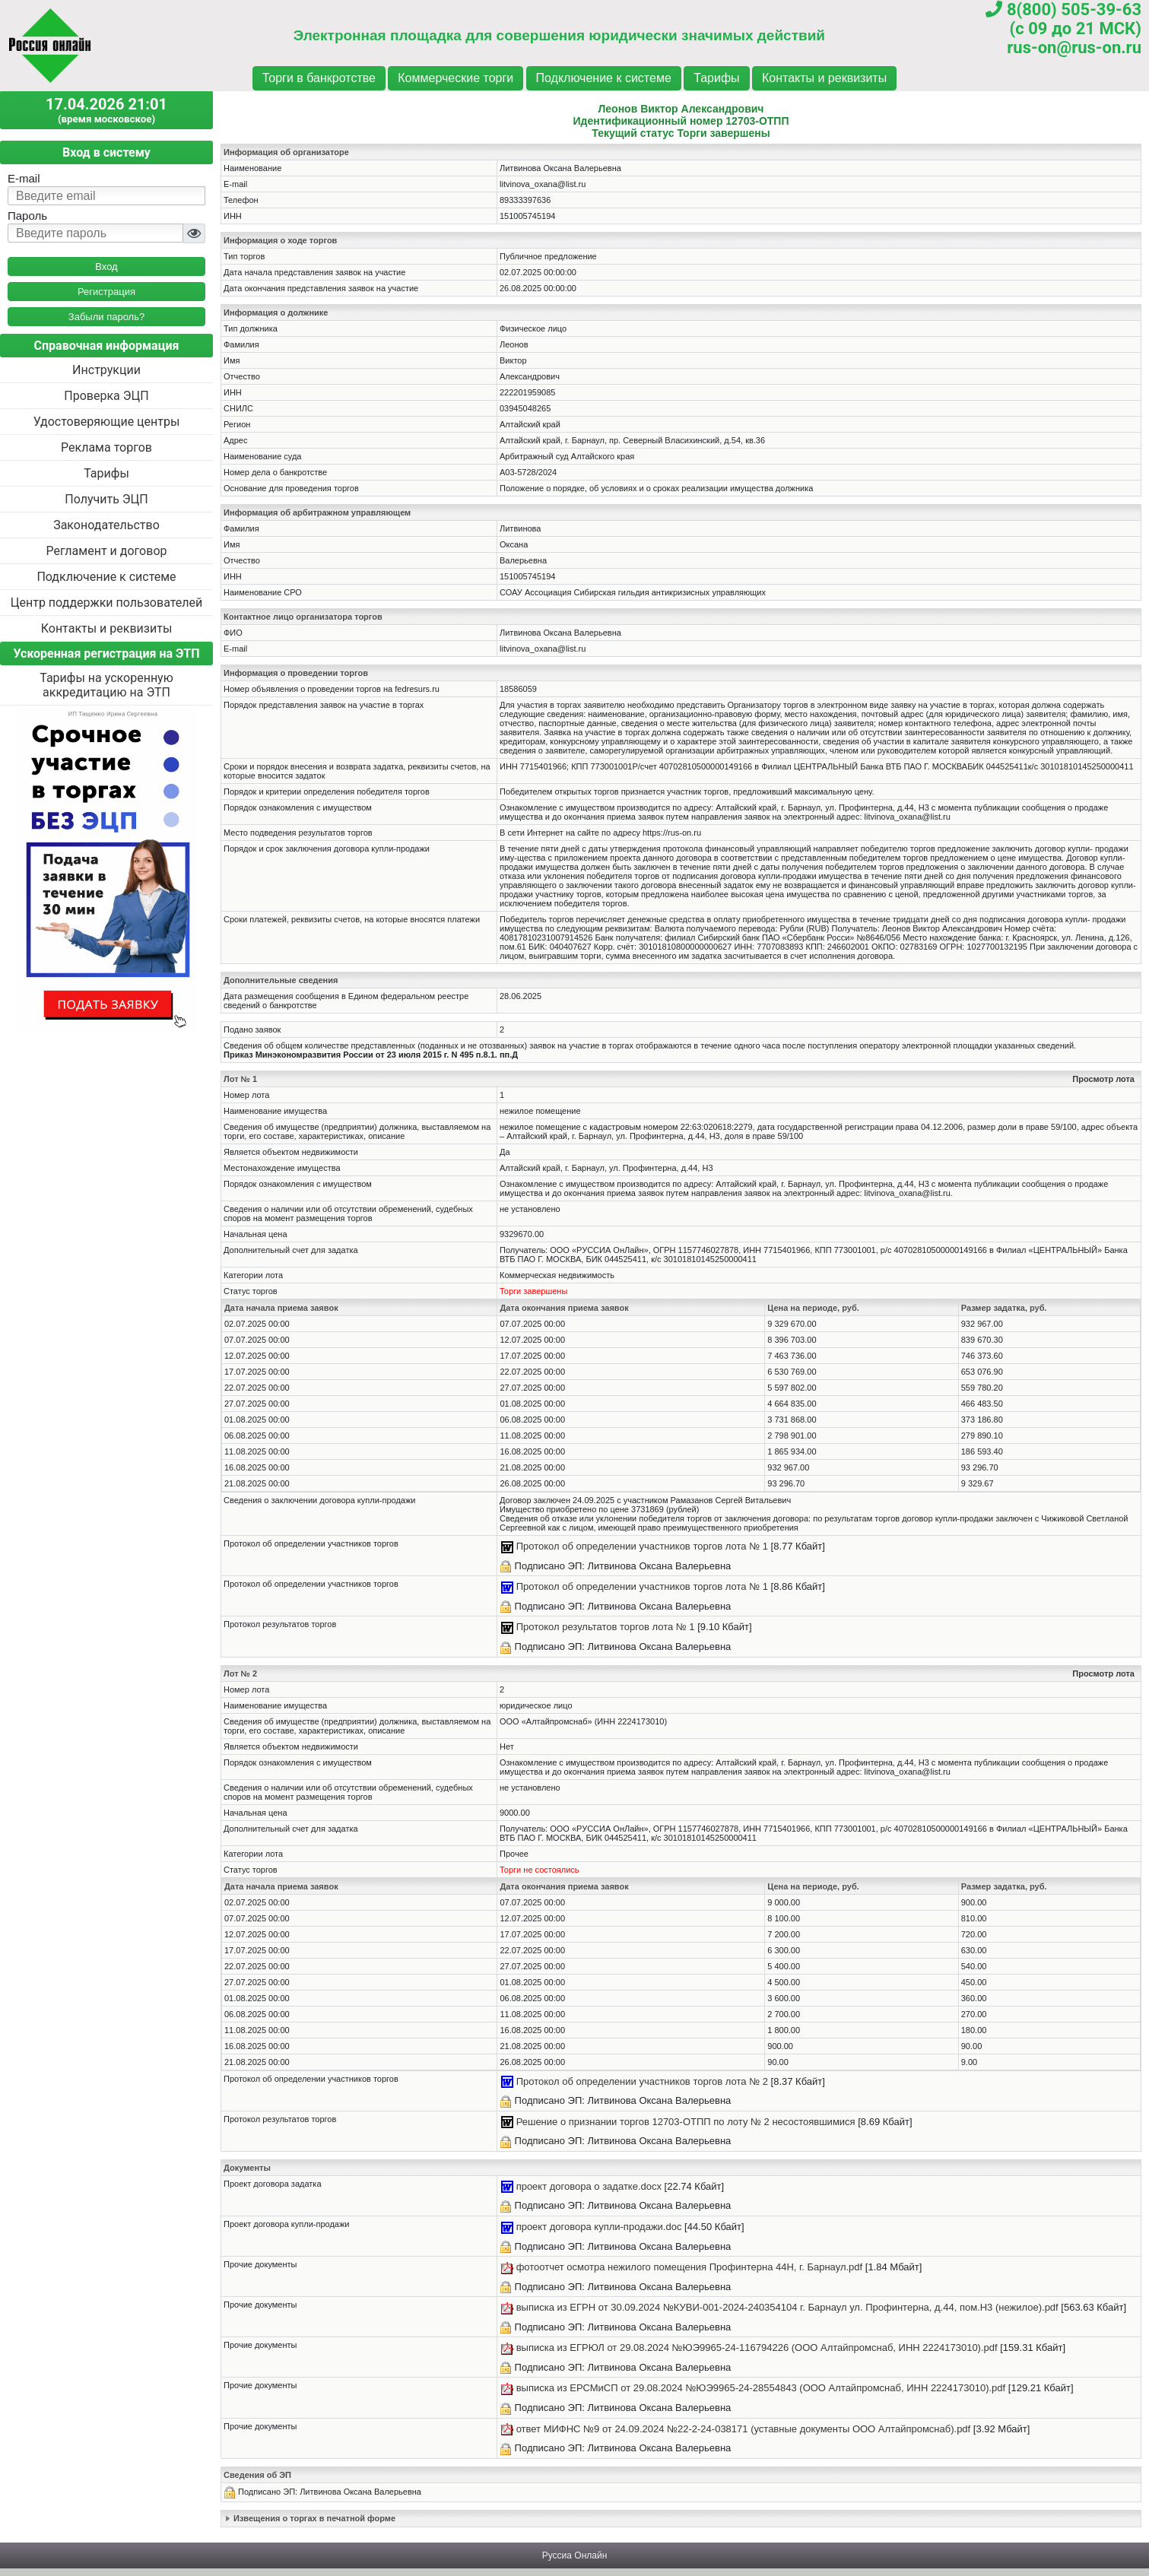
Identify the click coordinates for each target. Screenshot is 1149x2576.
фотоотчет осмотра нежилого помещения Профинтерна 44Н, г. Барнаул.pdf (689, 2267)
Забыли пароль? (106, 316)
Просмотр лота (1103, 1078)
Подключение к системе (603, 77)
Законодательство (106, 525)
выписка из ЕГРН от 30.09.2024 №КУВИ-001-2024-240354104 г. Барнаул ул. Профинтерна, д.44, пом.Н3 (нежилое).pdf (787, 2307)
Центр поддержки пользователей (106, 602)
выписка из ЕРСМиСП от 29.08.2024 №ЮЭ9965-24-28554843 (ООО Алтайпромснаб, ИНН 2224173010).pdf (761, 2388)
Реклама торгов (106, 447)
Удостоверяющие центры (106, 421)
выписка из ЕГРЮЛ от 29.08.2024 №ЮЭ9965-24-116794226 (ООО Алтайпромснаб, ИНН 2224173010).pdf (757, 2347)
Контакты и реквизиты (824, 77)
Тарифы (716, 77)
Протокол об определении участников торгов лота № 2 (642, 2081)
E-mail (24, 178)
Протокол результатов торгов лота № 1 (605, 1626)
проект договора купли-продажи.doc (599, 2226)
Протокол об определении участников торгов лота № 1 (642, 1546)
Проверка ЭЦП (106, 396)
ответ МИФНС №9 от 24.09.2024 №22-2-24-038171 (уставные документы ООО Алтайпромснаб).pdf (743, 2429)
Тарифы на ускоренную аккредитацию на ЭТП (106, 685)
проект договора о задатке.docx (589, 2186)
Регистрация (106, 291)
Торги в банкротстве (319, 77)
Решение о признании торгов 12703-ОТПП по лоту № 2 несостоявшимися (685, 2121)
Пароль (27, 215)
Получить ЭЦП (106, 499)
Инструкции (106, 370)
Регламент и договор (106, 551)
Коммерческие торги (455, 77)
